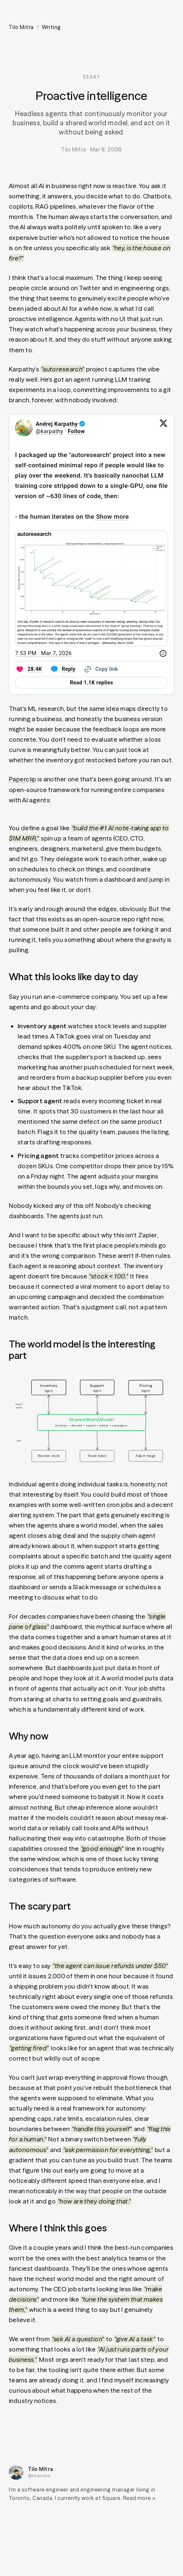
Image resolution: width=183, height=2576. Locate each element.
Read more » (139, 2498)
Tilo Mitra (21, 27)
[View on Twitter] (163, 427)
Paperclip (22, 779)
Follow (76, 431)
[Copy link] (100, 669)
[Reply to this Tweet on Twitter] (62, 669)
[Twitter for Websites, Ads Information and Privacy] (163, 653)
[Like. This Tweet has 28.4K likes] (28, 669)
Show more (111, 516)
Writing (51, 27)
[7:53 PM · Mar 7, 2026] (43, 653)
